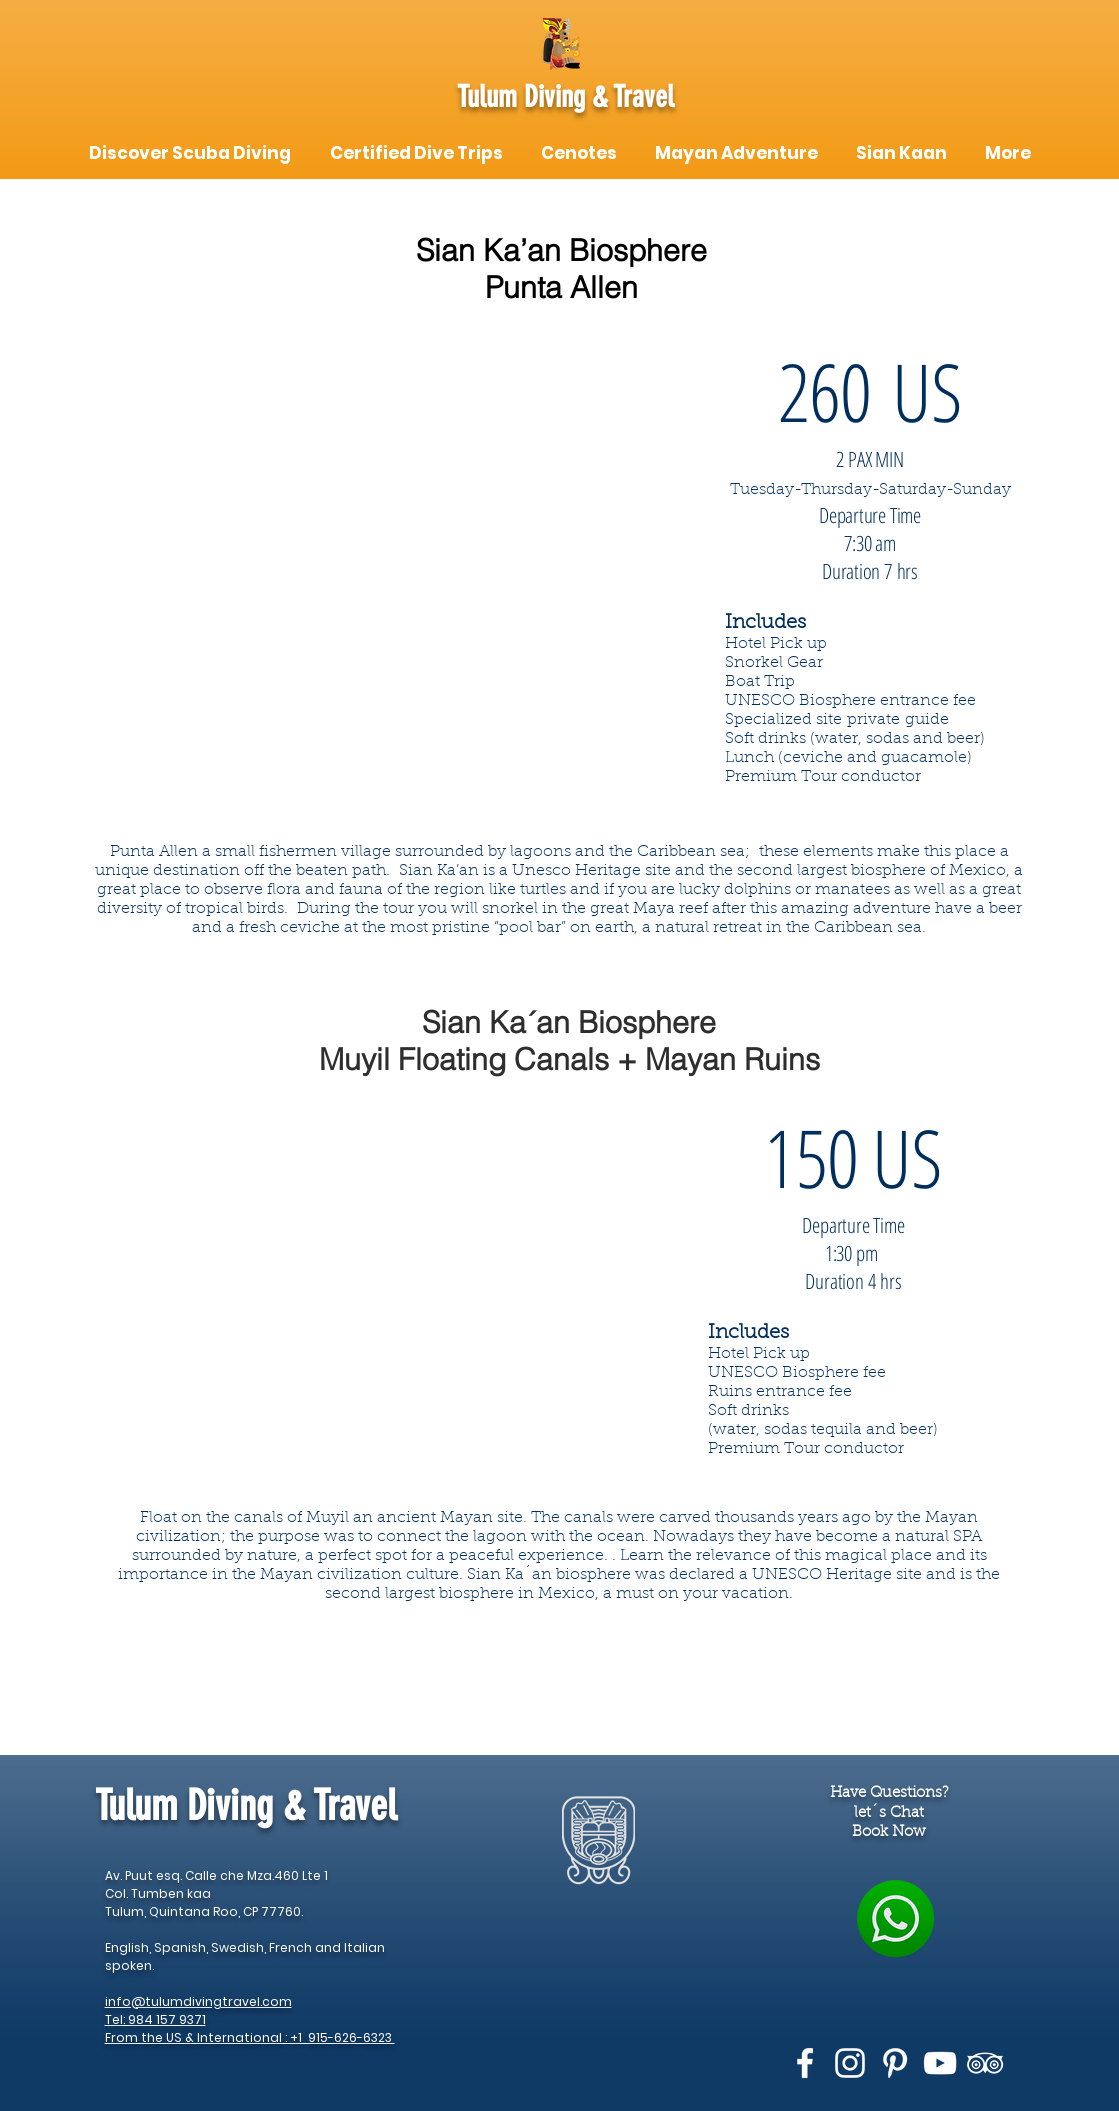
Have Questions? (889, 1793)
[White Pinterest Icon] (895, 2063)
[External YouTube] (400, 599)
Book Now (889, 1832)
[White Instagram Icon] (850, 2063)
